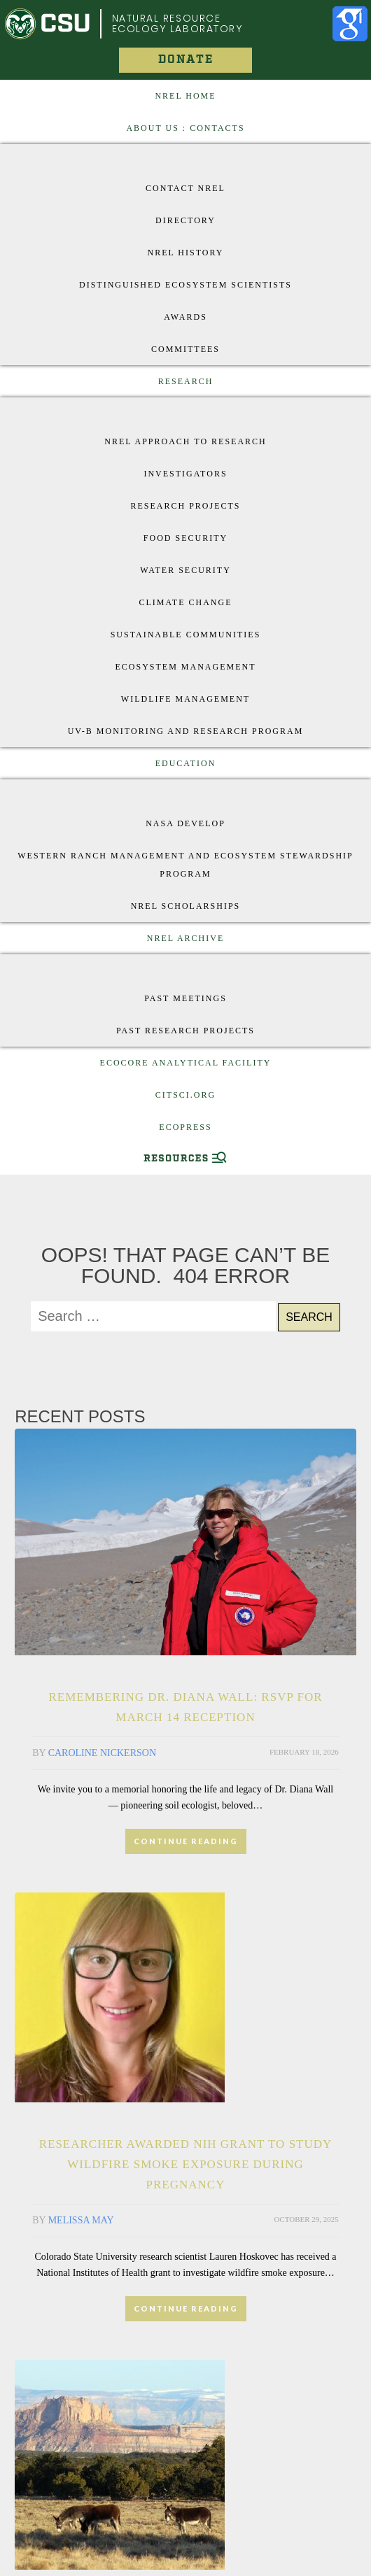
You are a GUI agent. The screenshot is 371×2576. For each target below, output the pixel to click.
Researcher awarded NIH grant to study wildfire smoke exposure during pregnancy (185, 2164)
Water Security (185, 570)
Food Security (185, 538)
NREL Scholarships (186, 906)
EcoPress (185, 1127)
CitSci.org (185, 1095)
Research (186, 381)
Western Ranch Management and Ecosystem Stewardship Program (185, 865)
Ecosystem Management (185, 667)
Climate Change (185, 602)
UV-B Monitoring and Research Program (186, 731)
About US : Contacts (185, 128)
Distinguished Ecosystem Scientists (185, 285)
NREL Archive (186, 938)
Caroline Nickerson (102, 1753)
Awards (185, 317)
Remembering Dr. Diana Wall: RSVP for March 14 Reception (185, 1707)
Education (185, 763)
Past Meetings (185, 998)
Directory (185, 220)
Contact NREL (185, 188)
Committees (185, 349)
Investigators (185, 474)
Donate (186, 59)
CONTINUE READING (186, 1841)
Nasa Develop (185, 823)
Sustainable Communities (186, 634)
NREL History (185, 252)
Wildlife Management (185, 699)
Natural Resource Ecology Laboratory (177, 23)
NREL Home (185, 96)
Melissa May (81, 2220)
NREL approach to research (185, 441)
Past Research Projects (185, 1030)
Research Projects (185, 506)
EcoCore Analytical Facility (186, 1063)
